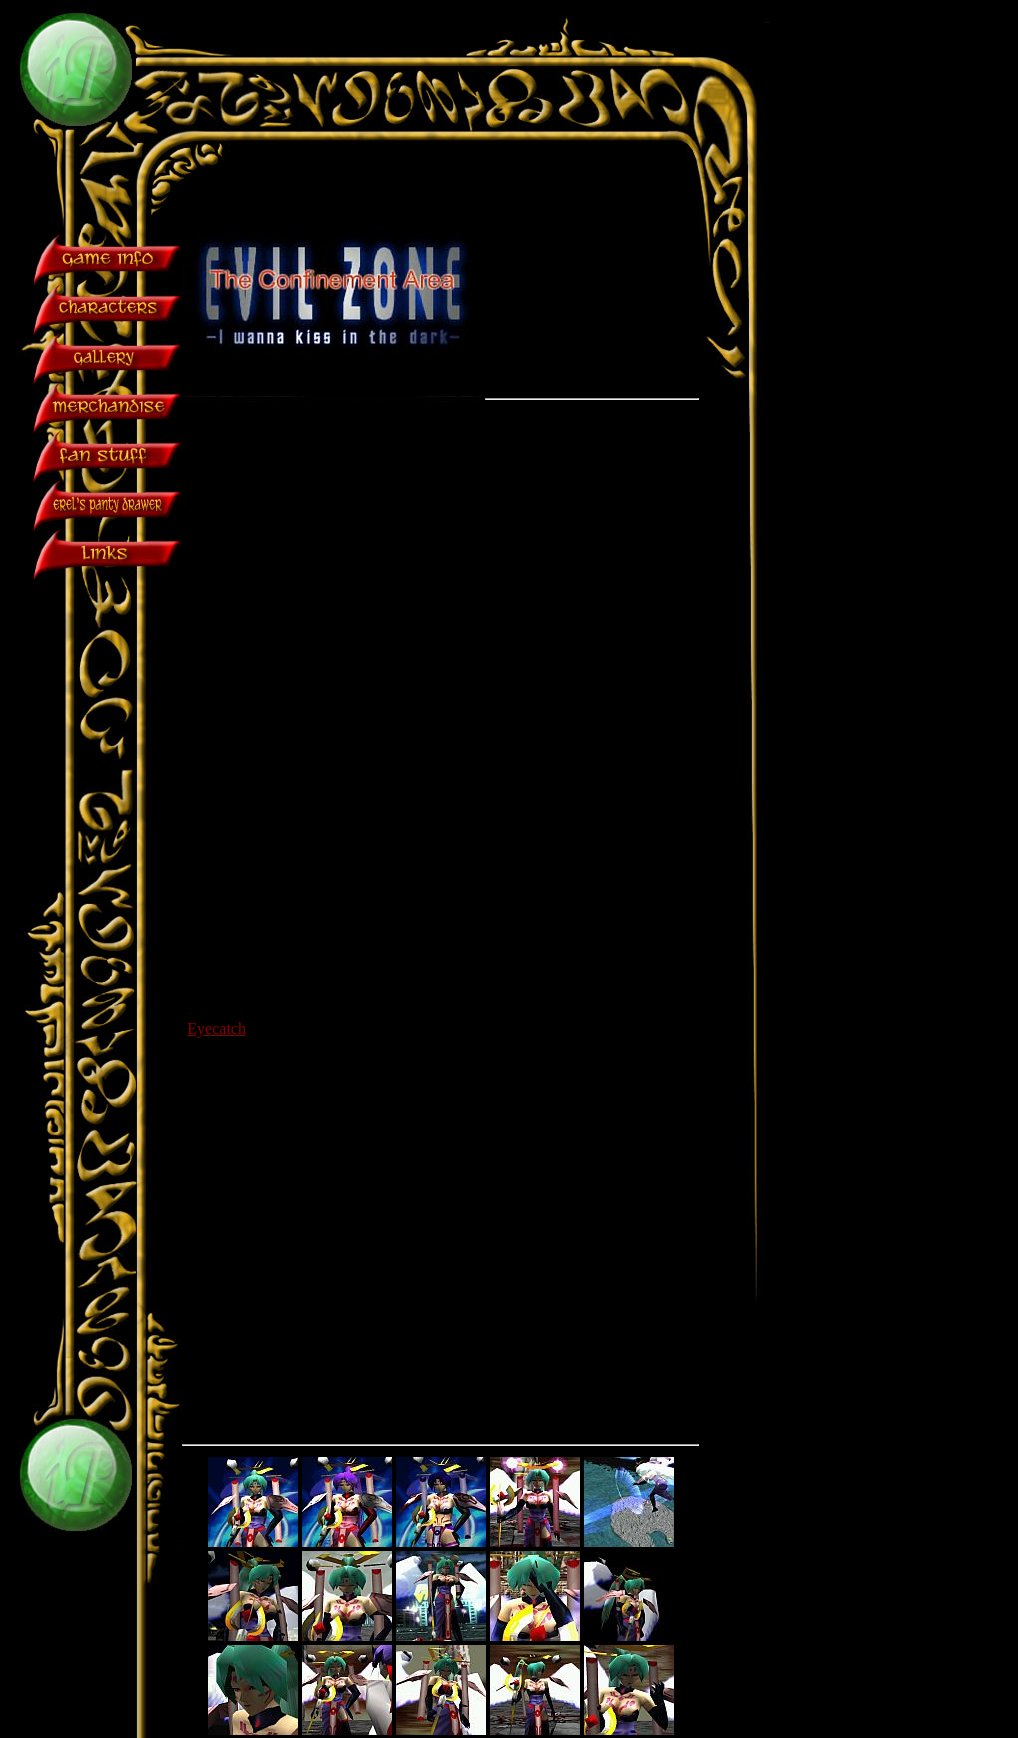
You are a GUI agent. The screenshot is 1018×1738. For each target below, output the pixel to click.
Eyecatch (216, 1028)
